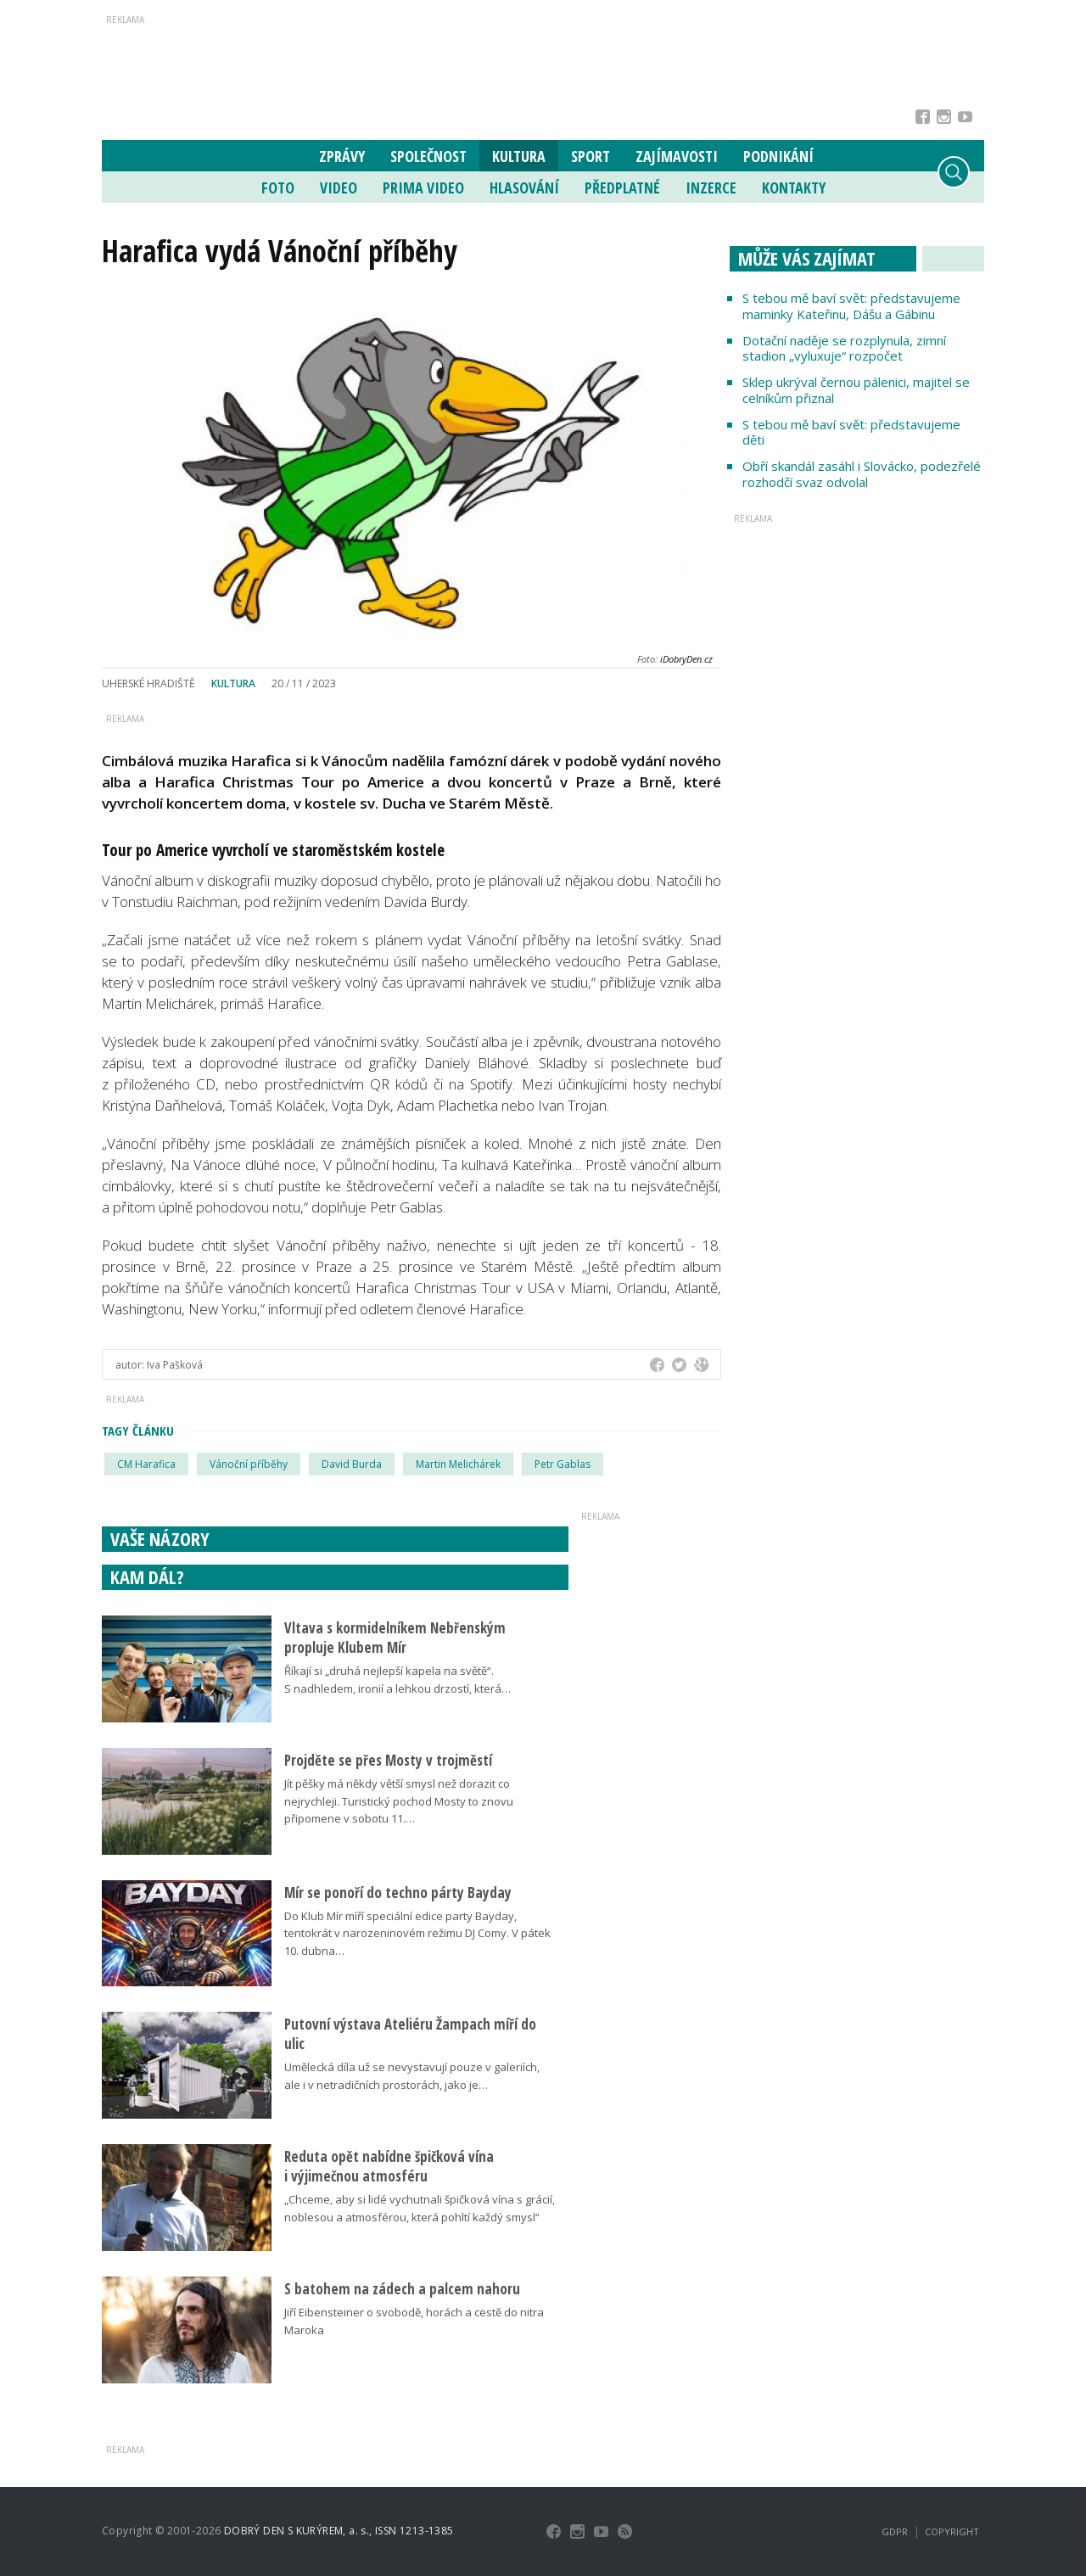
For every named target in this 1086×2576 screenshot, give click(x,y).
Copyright (952, 2531)
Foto (277, 187)
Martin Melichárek (458, 1464)
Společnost (428, 156)
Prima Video (423, 187)
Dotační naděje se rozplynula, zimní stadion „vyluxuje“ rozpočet (844, 348)
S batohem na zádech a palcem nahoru (402, 2289)
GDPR (895, 2531)
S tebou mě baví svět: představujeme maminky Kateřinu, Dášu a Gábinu (851, 305)
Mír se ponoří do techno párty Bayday (398, 1892)
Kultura (519, 156)
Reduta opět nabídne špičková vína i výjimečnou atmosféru (389, 2166)
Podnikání (778, 156)
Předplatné (622, 187)
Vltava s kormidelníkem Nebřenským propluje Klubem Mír (395, 1637)
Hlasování (524, 187)
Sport (590, 156)
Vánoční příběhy (249, 1464)
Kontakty (794, 187)
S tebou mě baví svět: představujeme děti (851, 432)
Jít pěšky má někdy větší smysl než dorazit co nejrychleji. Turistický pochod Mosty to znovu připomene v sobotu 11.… (398, 1801)
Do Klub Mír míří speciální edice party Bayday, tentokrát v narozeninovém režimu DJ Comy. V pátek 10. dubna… (417, 1933)
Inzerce (711, 187)
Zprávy (342, 156)
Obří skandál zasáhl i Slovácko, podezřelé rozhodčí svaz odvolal (861, 473)
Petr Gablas (563, 1464)
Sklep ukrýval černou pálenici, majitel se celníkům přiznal (856, 389)
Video (338, 187)
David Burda (352, 1464)
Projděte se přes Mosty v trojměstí (388, 1760)
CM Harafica (146, 1464)
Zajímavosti (676, 156)
